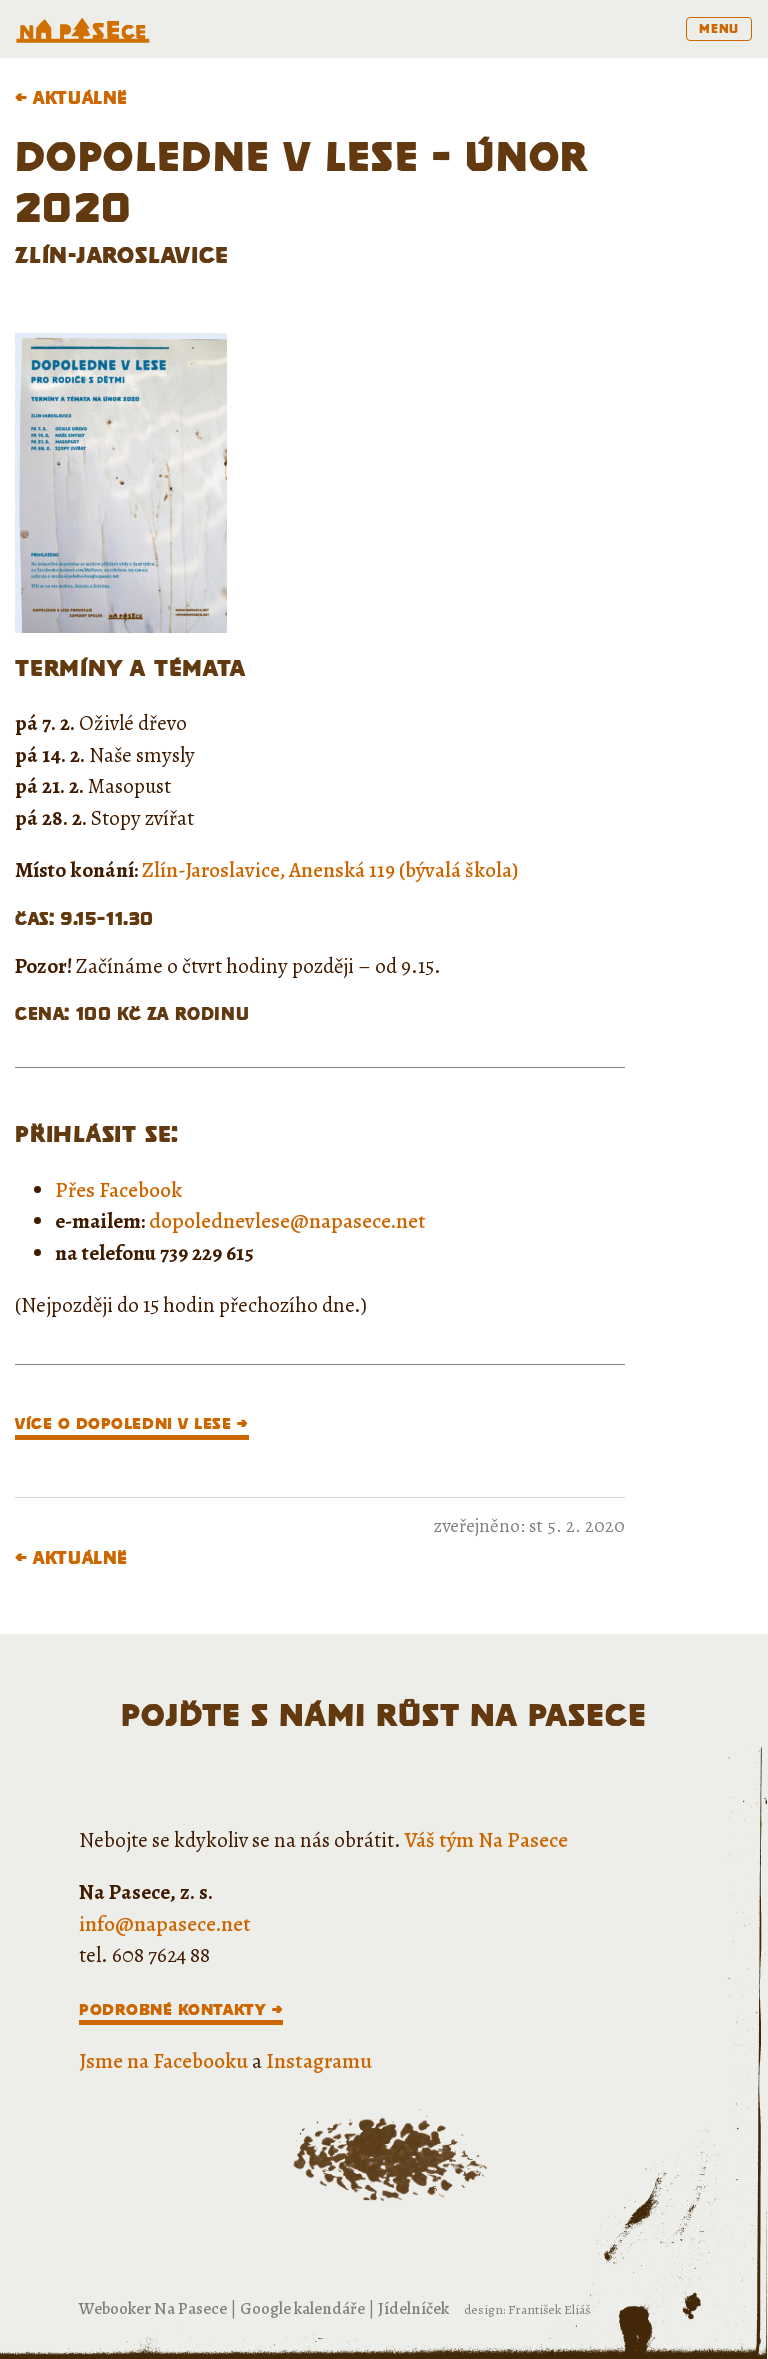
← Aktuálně (71, 97)
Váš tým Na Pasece (486, 1840)
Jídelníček (413, 2308)
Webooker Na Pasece (153, 2308)
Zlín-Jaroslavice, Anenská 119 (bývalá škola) (330, 870)
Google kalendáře (302, 2308)
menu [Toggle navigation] (719, 28)
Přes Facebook (118, 1190)
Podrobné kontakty (172, 2009)
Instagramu (319, 2061)
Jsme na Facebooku (163, 2061)
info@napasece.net (165, 1924)
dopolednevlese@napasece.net (287, 1221)
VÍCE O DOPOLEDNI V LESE (123, 1423)
